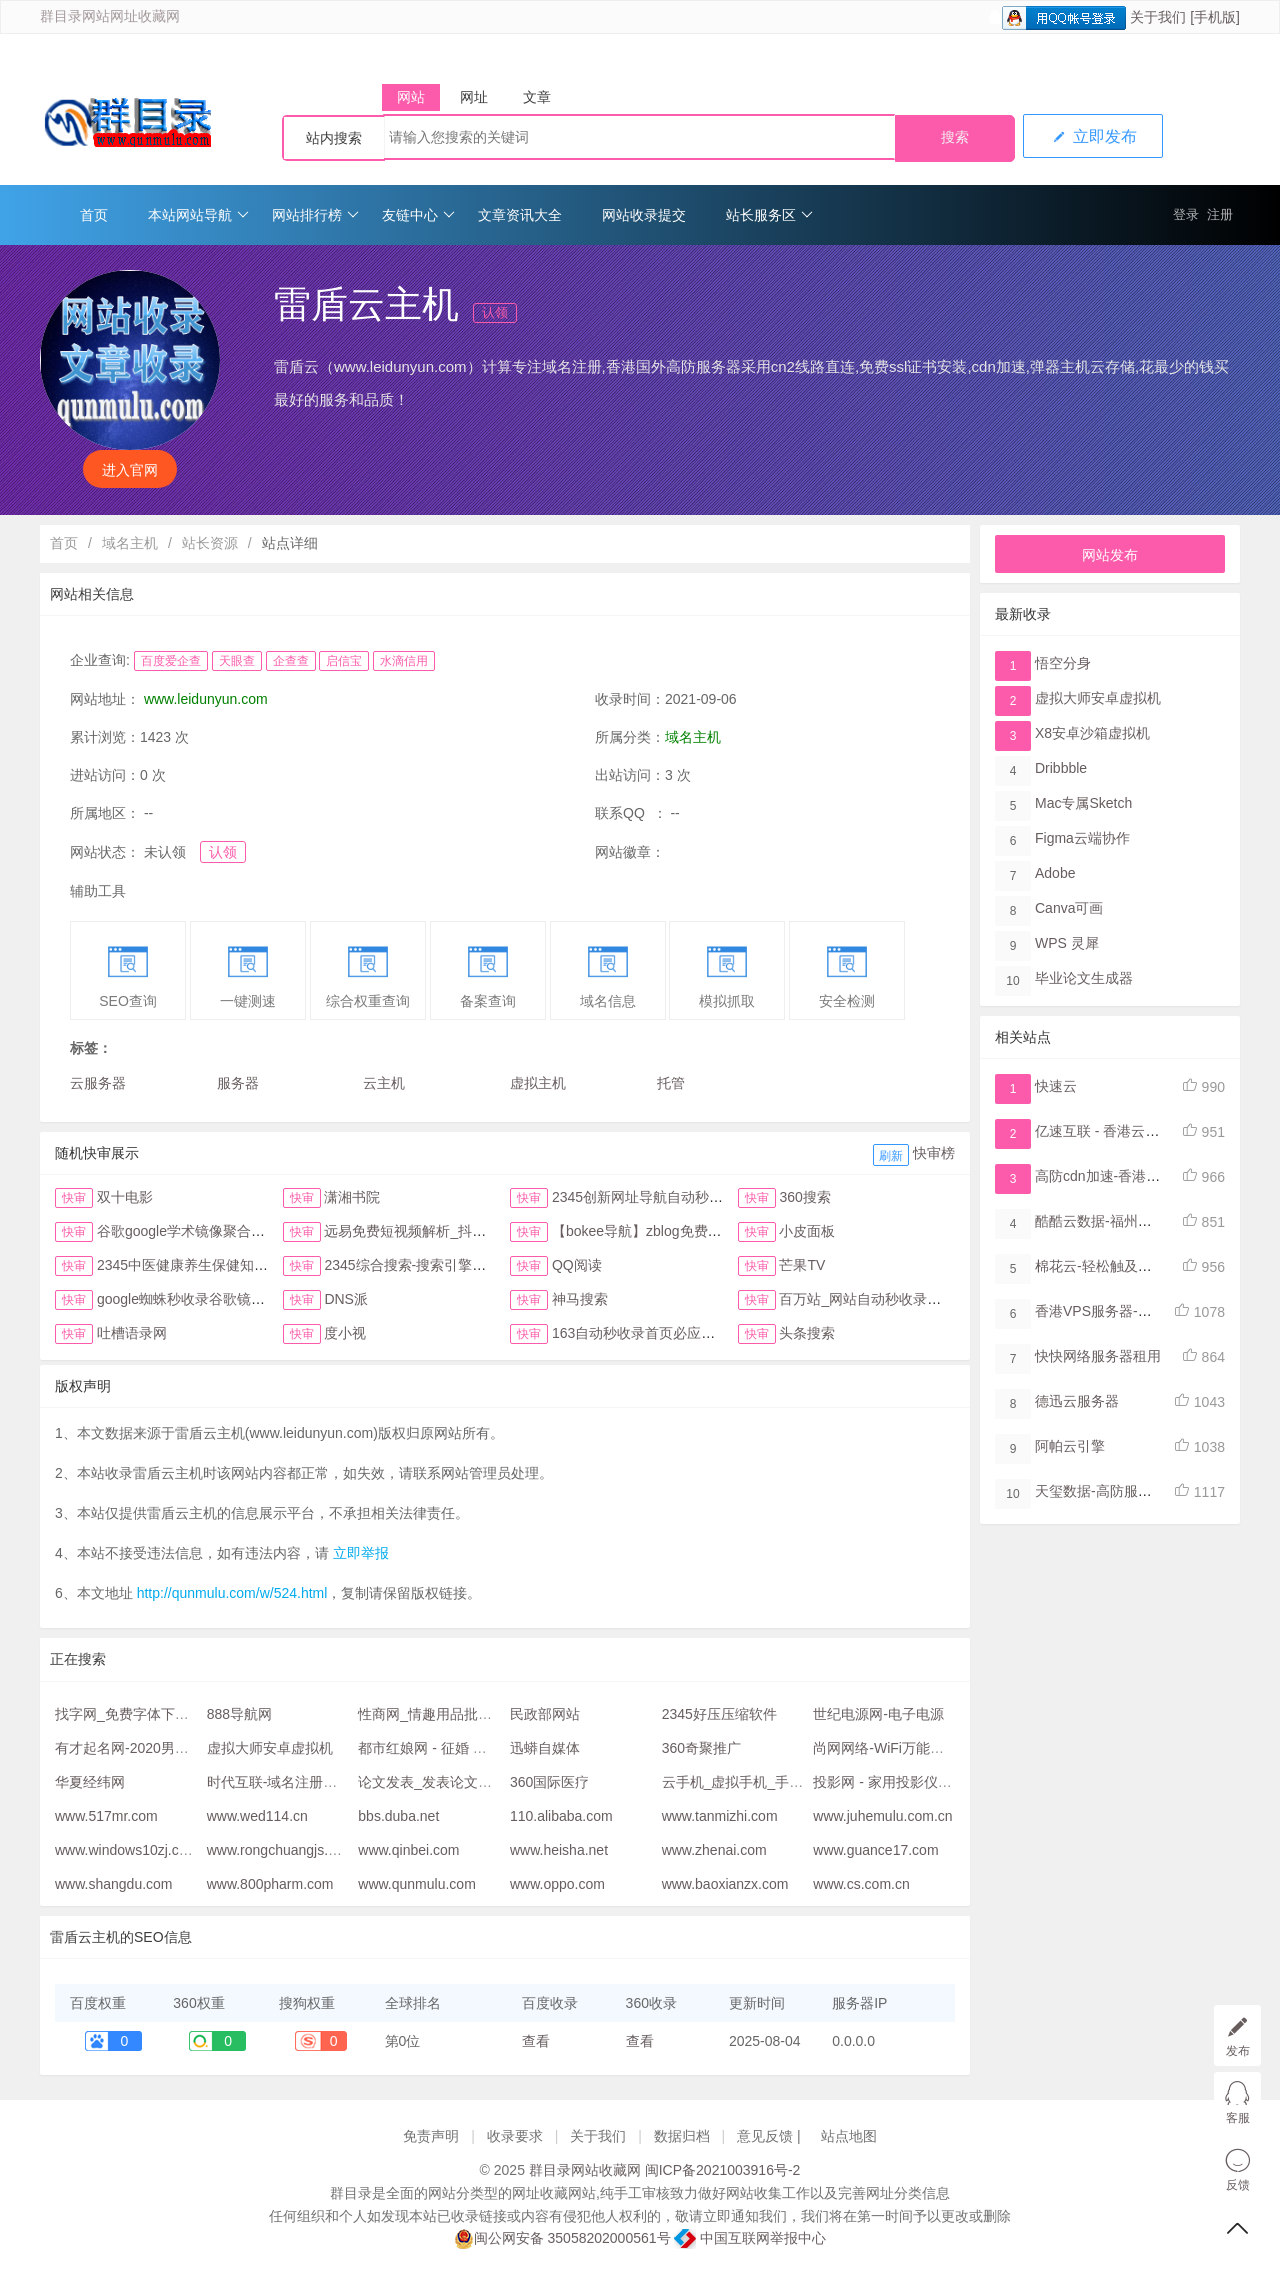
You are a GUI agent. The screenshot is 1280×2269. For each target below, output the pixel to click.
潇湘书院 (352, 1197)
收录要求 (515, 2136)
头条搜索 (807, 1333)
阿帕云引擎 (1070, 1446)
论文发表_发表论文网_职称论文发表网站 (485, 1782)
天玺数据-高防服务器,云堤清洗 (1130, 1491)
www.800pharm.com (270, 1884)
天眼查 (237, 661)
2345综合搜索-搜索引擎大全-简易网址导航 (456, 1265)
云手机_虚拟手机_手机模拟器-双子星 (777, 1782)
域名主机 (130, 543)
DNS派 (346, 1299)
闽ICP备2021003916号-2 (723, 2170)
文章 (537, 97)
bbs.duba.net (398, 1816)
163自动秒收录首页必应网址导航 (654, 1333)
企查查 (291, 661)
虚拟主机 (538, 1083)
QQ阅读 (577, 1265)
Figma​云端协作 (1082, 838)
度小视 (345, 1333)
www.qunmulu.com (417, 1884)
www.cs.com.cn (861, 1884)
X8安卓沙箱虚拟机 (1092, 733)
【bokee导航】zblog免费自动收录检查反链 (686, 1231)
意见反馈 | (770, 2136)
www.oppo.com (557, 1884)
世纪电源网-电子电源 (878, 1714)
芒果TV (802, 1265)
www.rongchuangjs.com (281, 1850)
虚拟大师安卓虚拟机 (270, 1748)
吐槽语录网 (132, 1333)
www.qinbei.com (408, 1850)
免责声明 (431, 2136)
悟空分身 (1063, 663)
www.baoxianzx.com (725, 1884)
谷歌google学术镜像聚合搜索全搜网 (209, 1231)
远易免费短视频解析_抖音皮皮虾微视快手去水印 (475, 1231)
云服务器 (98, 1083)
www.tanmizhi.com (720, 1816)
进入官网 (130, 470)
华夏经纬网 (90, 1782)
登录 (1186, 214)
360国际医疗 (549, 1782)
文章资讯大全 (520, 215)
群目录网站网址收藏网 (110, 16)
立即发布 (1093, 136)
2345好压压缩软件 (719, 1714)
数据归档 (682, 2136)
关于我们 (1158, 17)
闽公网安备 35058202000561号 (562, 2238)
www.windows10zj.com (126, 1850)
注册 (1220, 214)
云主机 (384, 1083)
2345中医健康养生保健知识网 (189, 1265)
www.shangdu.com (114, 1884)
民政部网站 (545, 1714)
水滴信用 (404, 661)
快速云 (1056, 1086)
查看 (536, 2041)
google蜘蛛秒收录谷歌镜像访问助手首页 (223, 1299)
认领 (495, 312)
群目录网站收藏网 (585, 2170)
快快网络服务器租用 (1098, 1356)
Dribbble (1061, 768)
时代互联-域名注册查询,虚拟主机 (309, 1782)
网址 (474, 97)
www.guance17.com (875, 1850)
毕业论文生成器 (1084, 978)
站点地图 (849, 2136)
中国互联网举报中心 (750, 2238)
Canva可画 (1069, 908)
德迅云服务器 (1077, 1401)
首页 (94, 215)
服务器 (238, 1083)
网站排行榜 (315, 215)
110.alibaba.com (561, 1816)
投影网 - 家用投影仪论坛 (889, 1782)
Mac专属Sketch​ (1083, 803)
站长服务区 (769, 215)
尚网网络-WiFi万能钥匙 (885, 1748)
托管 (671, 1083)
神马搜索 (580, 1299)
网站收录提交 (644, 215)
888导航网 (239, 1714)
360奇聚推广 (701, 1748)
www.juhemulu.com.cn (882, 1816)
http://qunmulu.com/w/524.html (232, 1593)
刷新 (891, 1156)
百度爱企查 (171, 661)
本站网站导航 (198, 215)
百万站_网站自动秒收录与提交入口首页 (902, 1299)
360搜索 (804, 1197)
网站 (411, 97)
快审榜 (934, 1153)
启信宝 (344, 661)
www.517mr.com (106, 1816)
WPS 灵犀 (1067, 943)
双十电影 (125, 1197)
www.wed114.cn (257, 1816)
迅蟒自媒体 (545, 1748)
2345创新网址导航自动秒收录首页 (658, 1197)
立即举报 (361, 1553)
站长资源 (210, 543)
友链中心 (418, 215)
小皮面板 (807, 1231)
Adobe (1055, 873)
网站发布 (1110, 555)
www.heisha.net (559, 1850)
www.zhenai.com (714, 1850)
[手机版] (1215, 17)
